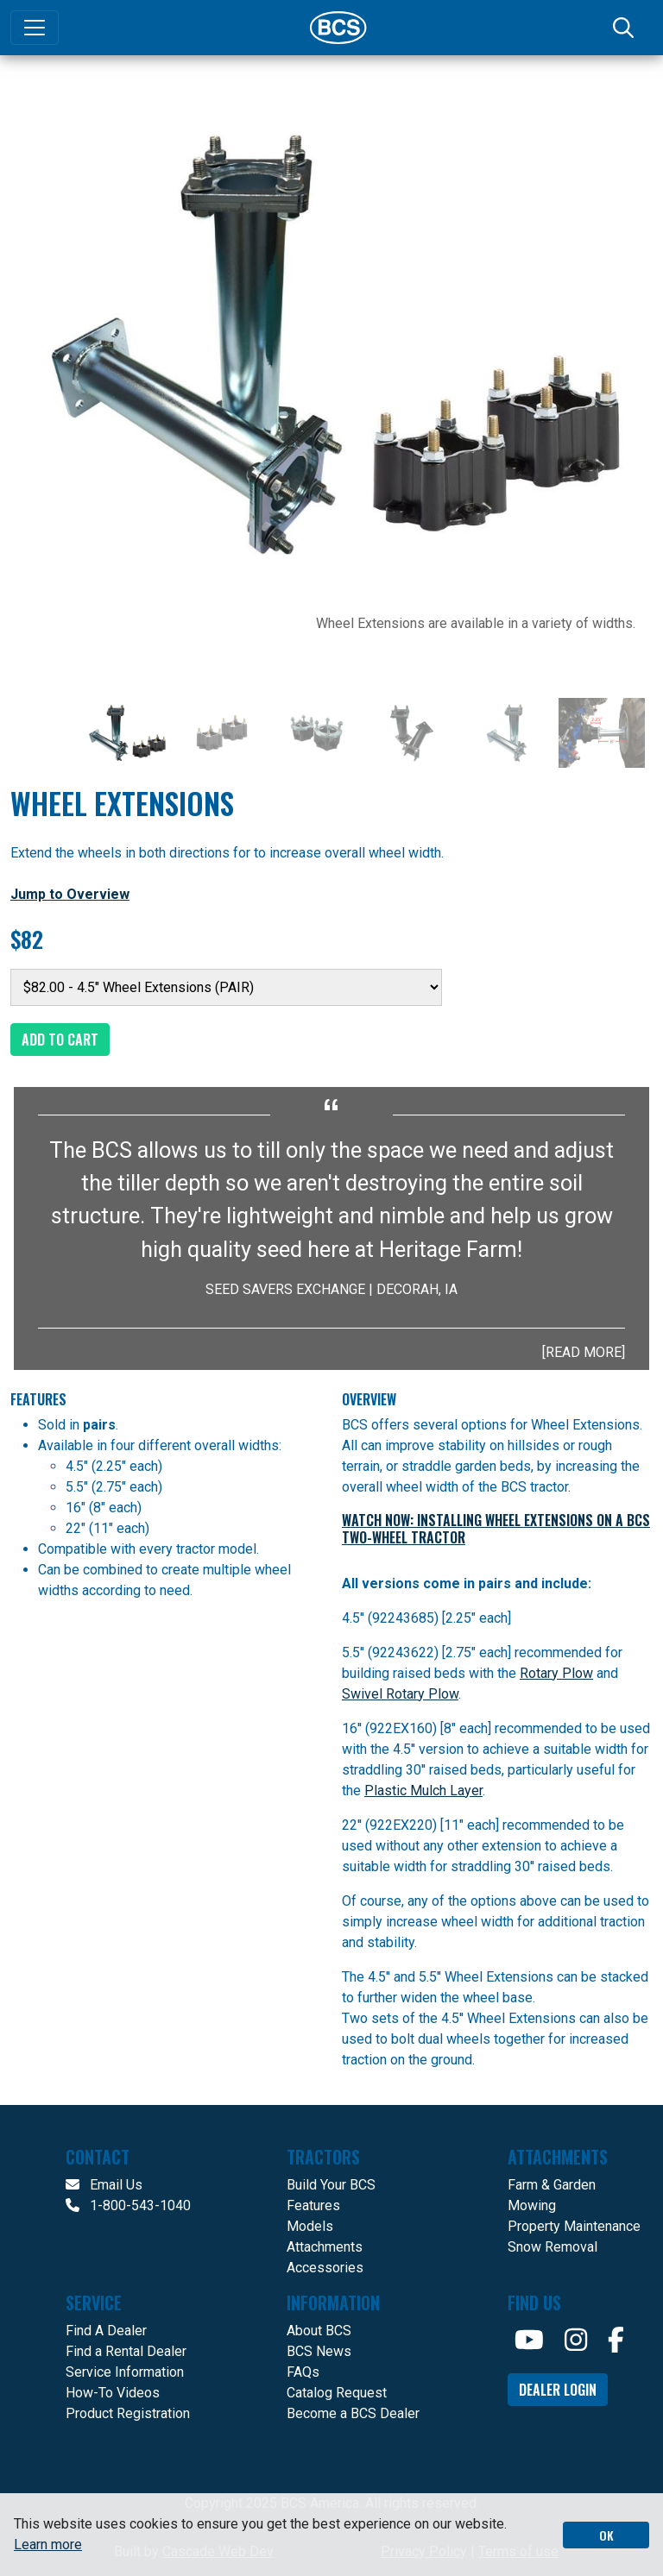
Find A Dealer (106, 2330)
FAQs (303, 2372)
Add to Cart (60, 1039)
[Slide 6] (602, 733)
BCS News (319, 2351)
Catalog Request (337, 2392)
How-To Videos (113, 2392)
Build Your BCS (331, 2185)
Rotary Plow (556, 1673)
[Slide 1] (127, 733)
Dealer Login (558, 2389)
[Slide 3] (317, 733)
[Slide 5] (507, 733)
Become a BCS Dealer (353, 2413)
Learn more (48, 2544)
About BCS (319, 2330)
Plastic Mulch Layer (423, 1790)
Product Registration (128, 2413)
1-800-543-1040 (128, 2205)
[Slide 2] (222, 733)
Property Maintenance (574, 2226)
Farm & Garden (552, 2185)
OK (606, 2535)
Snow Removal (552, 2247)
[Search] (625, 27)
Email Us (104, 2185)
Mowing (532, 2205)
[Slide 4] (412, 733)
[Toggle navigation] (34, 27)
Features (313, 2205)
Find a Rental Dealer (126, 2351)
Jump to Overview (69, 894)
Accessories (325, 2267)
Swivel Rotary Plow (400, 1694)
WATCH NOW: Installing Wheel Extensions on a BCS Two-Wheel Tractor (496, 1529)
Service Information (125, 2372)
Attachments (325, 2247)
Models (310, 2226)
